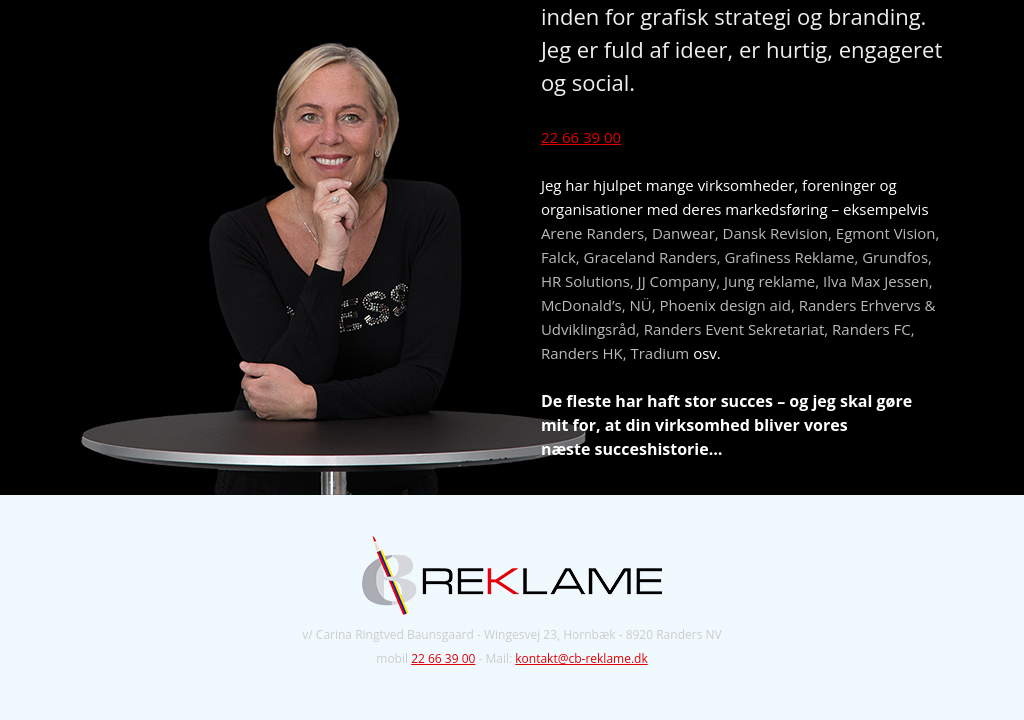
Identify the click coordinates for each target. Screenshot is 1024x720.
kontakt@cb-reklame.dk (581, 658)
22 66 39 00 (581, 137)
